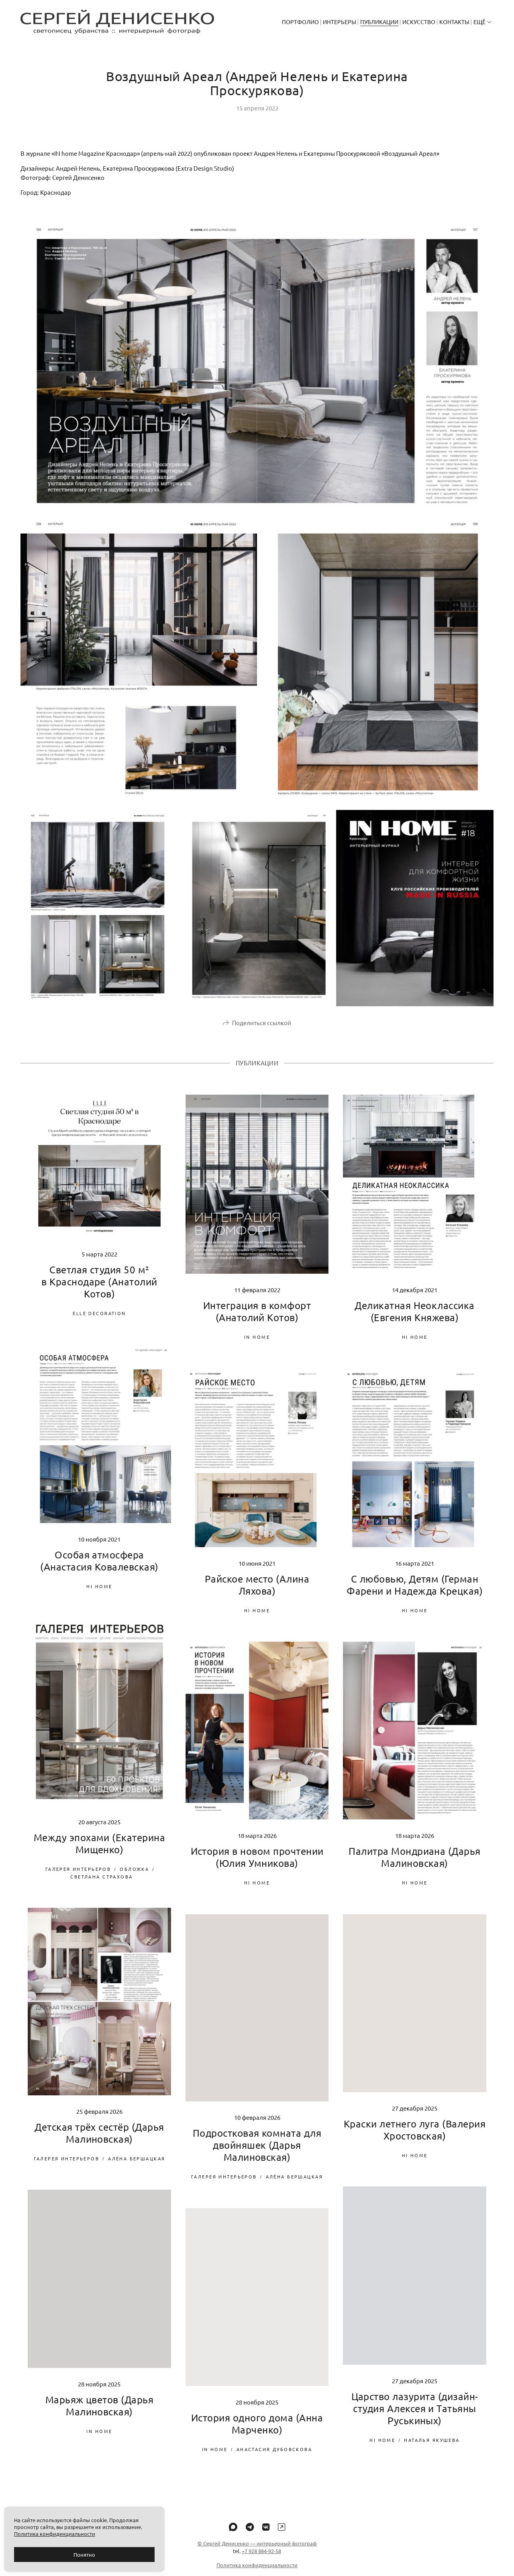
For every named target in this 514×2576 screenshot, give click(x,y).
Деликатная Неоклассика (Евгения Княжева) (415, 1320)
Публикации (379, 21)
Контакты (454, 21)
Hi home (415, 1345)
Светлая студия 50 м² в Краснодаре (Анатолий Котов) (99, 1290)
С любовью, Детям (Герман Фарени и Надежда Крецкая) (415, 1593)
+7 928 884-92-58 (261, 2560)
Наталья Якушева (431, 2448)
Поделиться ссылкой (261, 1031)
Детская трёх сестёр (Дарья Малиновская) (99, 2142)
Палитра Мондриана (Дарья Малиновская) (415, 1866)
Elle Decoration (99, 1322)
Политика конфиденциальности (54, 2533)
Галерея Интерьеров (78, 1877)
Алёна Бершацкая (136, 2167)
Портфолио (300, 21)
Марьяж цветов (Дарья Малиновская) (99, 2414)
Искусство (418, 21)
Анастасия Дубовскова (274, 2458)
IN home (257, 1345)
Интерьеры (339, 21)
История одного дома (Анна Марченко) (257, 2432)
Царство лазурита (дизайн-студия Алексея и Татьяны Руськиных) (414, 2417)
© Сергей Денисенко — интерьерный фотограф (257, 2552)
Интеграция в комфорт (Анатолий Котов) (257, 1320)
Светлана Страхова (101, 1885)
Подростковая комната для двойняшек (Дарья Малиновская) (257, 2154)
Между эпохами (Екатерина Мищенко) (99, 1852)
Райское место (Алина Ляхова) (257, 1593)
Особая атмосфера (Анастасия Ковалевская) (99, 1570)
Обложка (134, 1877)
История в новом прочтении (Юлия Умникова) (257, 1866)
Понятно (84, 2554)
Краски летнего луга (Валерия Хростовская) (414, 2138)
